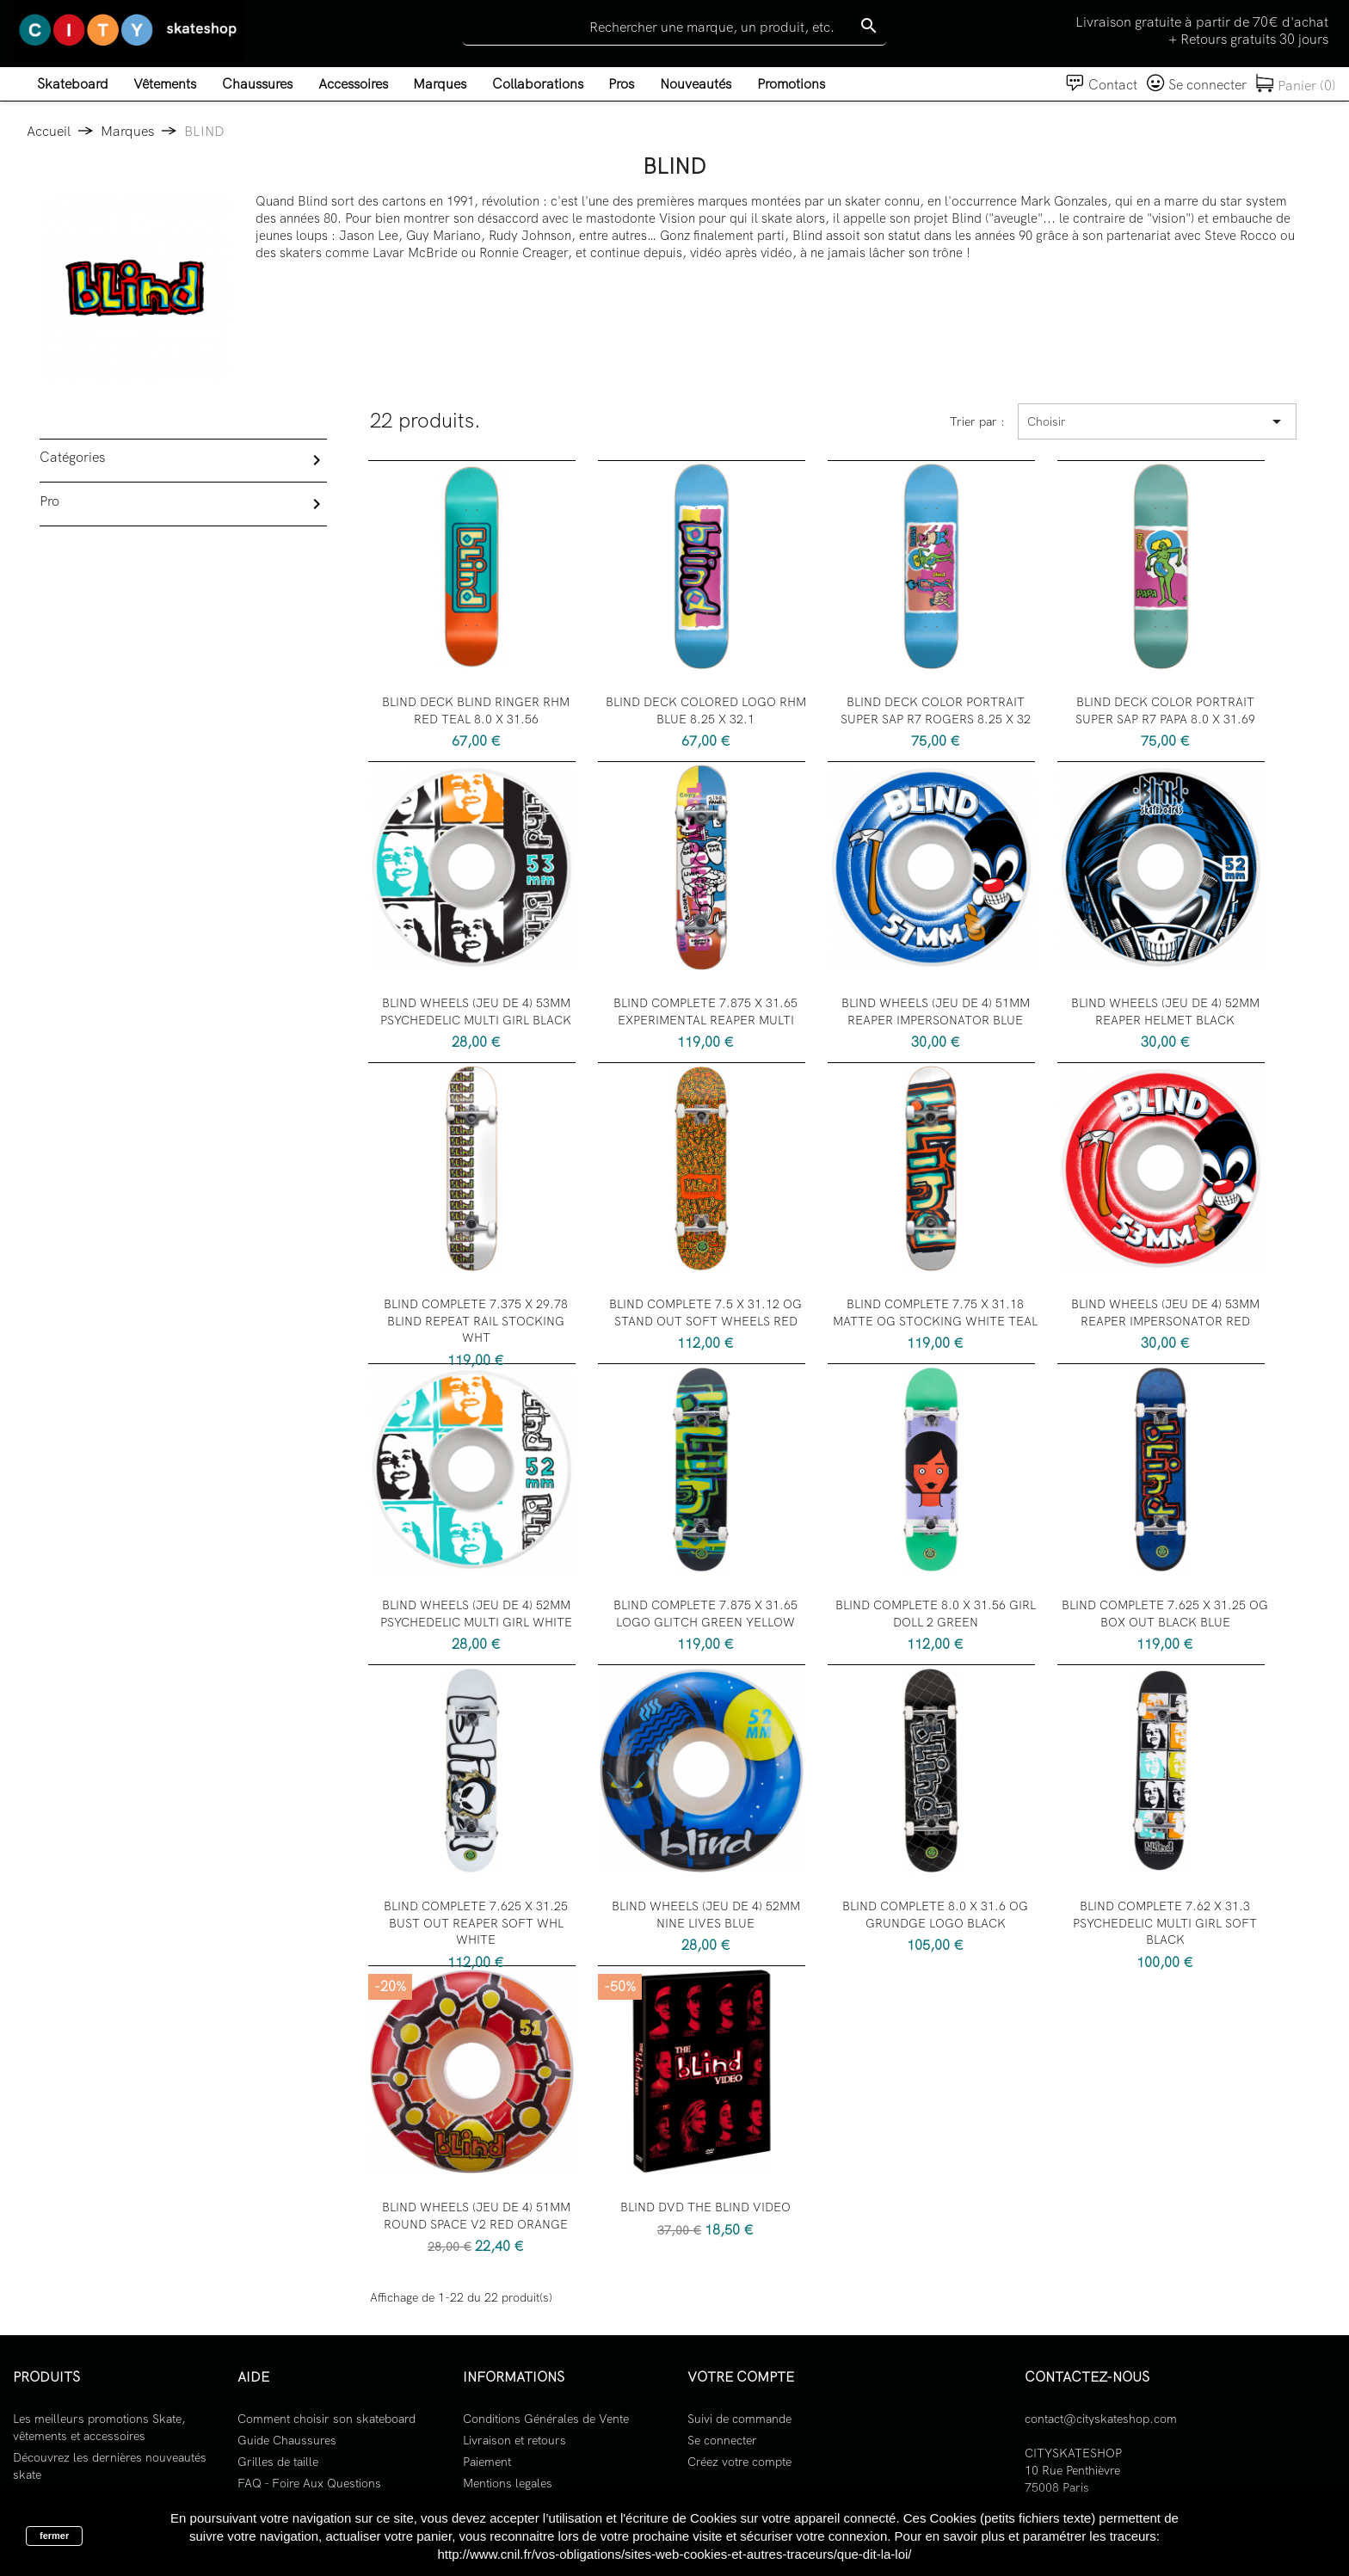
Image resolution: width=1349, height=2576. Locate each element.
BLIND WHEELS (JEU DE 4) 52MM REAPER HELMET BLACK (1165, 1011)
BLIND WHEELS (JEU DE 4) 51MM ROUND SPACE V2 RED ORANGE (476, 2215)
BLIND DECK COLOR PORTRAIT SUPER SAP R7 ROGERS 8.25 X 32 (936, 710)
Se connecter (722, 2440)
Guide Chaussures (286, 2440)
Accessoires (353, 84)
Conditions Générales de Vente (546, 2418)
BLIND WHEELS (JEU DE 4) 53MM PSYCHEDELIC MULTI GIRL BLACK (475, 1011)
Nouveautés (695, 84)
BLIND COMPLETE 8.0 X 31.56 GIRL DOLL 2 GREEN (935, 1613)
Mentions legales (507, 2483)
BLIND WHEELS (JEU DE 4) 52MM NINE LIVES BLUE (706, 1914)
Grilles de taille (277, 2461)
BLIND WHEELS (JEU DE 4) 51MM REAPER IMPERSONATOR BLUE (935, 1011)
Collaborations (537, 84)
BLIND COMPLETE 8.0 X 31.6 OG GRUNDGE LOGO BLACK (935, 1914)
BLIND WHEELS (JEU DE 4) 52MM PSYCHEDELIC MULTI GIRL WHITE (476, 1613)
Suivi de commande (739, 2418)
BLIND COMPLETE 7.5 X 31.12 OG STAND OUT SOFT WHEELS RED (705, 1312)
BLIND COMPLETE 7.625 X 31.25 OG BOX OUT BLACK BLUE (1165, 1613)
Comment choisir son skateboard (326, 2418)
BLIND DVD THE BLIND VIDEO (705, 2207)
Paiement (487, 2461)
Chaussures (257, 84)
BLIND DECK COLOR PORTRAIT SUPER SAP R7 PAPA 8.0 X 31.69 (1165, 710)
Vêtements (164, 84)
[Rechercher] (675, 28)
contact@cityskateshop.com (1101, 2418)
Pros (621, 84)
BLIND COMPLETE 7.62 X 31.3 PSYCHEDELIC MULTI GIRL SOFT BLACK (1165, 1923)
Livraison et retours (514, 2440)
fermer (54, 2535)
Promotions (791, 84)
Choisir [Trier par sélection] (1157, 421)
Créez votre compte (739, 2461)
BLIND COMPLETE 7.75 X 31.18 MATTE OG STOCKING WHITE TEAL (935, 1312)
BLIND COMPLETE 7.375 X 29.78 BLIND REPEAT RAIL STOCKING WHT (476, 1321)
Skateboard (72, 84)
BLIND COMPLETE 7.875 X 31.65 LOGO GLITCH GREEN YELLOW (705, 1613)
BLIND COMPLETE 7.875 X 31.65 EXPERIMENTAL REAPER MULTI (705, 1011)
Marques (439, 84)
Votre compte (740, 2377)
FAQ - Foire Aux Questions (309, 2483)
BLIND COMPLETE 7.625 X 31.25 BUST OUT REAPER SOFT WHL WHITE (476, 1923)
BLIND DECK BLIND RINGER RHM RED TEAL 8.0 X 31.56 (476, 710)
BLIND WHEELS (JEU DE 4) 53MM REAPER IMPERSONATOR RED (1165, 1312)
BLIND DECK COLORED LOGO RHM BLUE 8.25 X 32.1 (706, 710)
